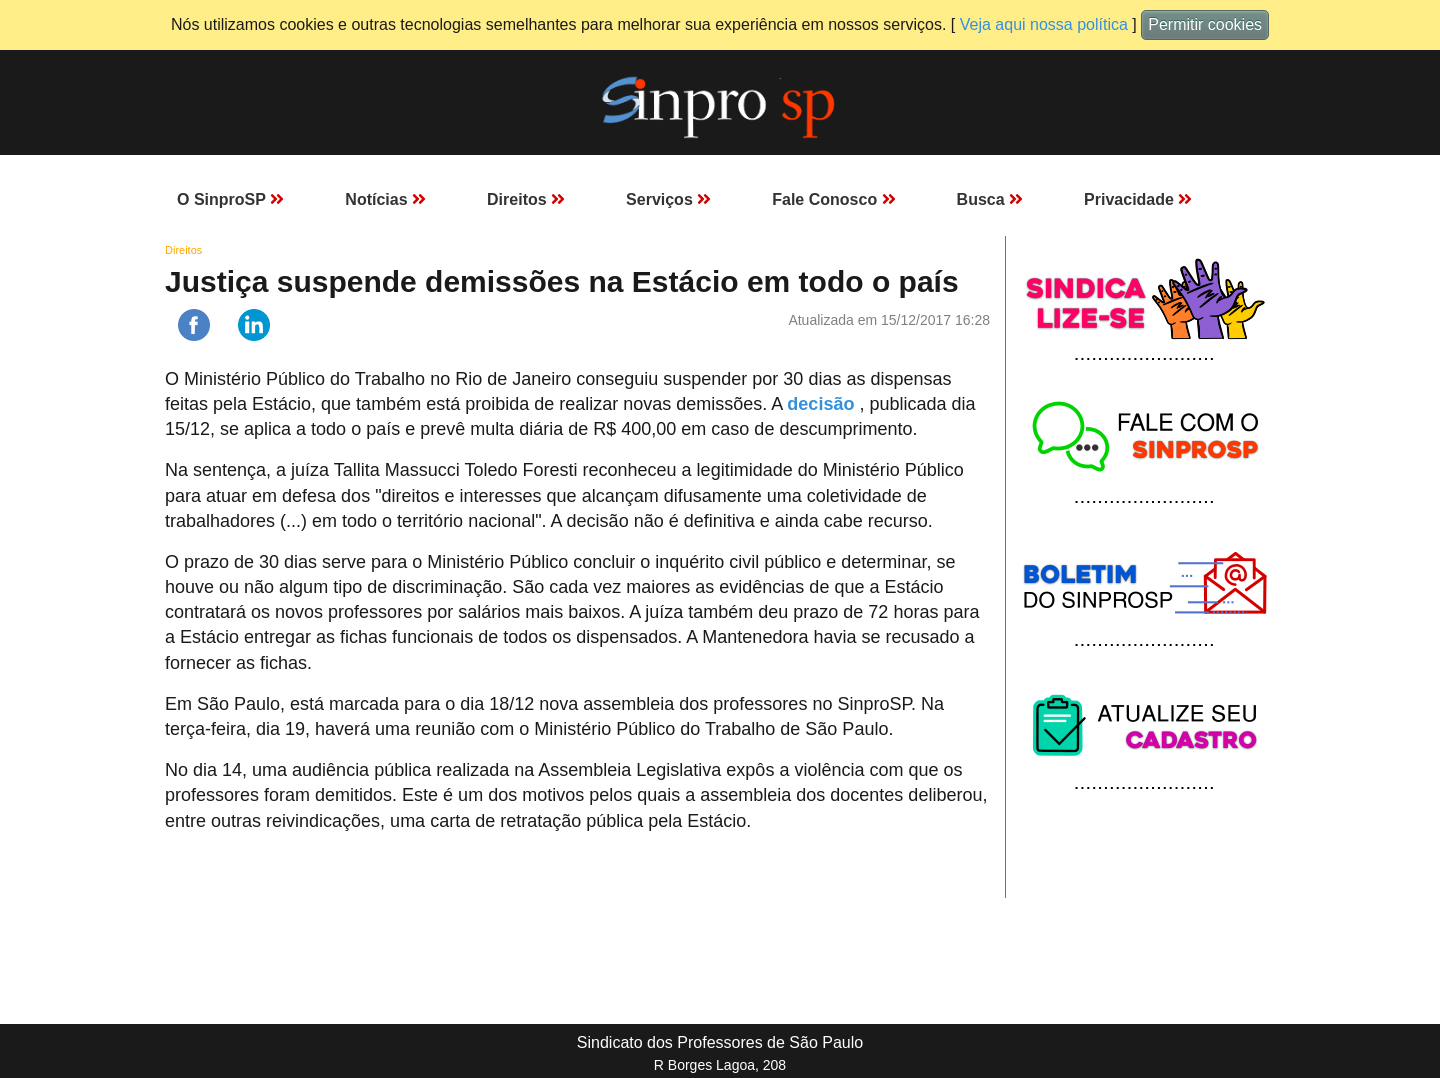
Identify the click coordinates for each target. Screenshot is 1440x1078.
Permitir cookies (1205, 24)
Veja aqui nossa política (1044, 24)
